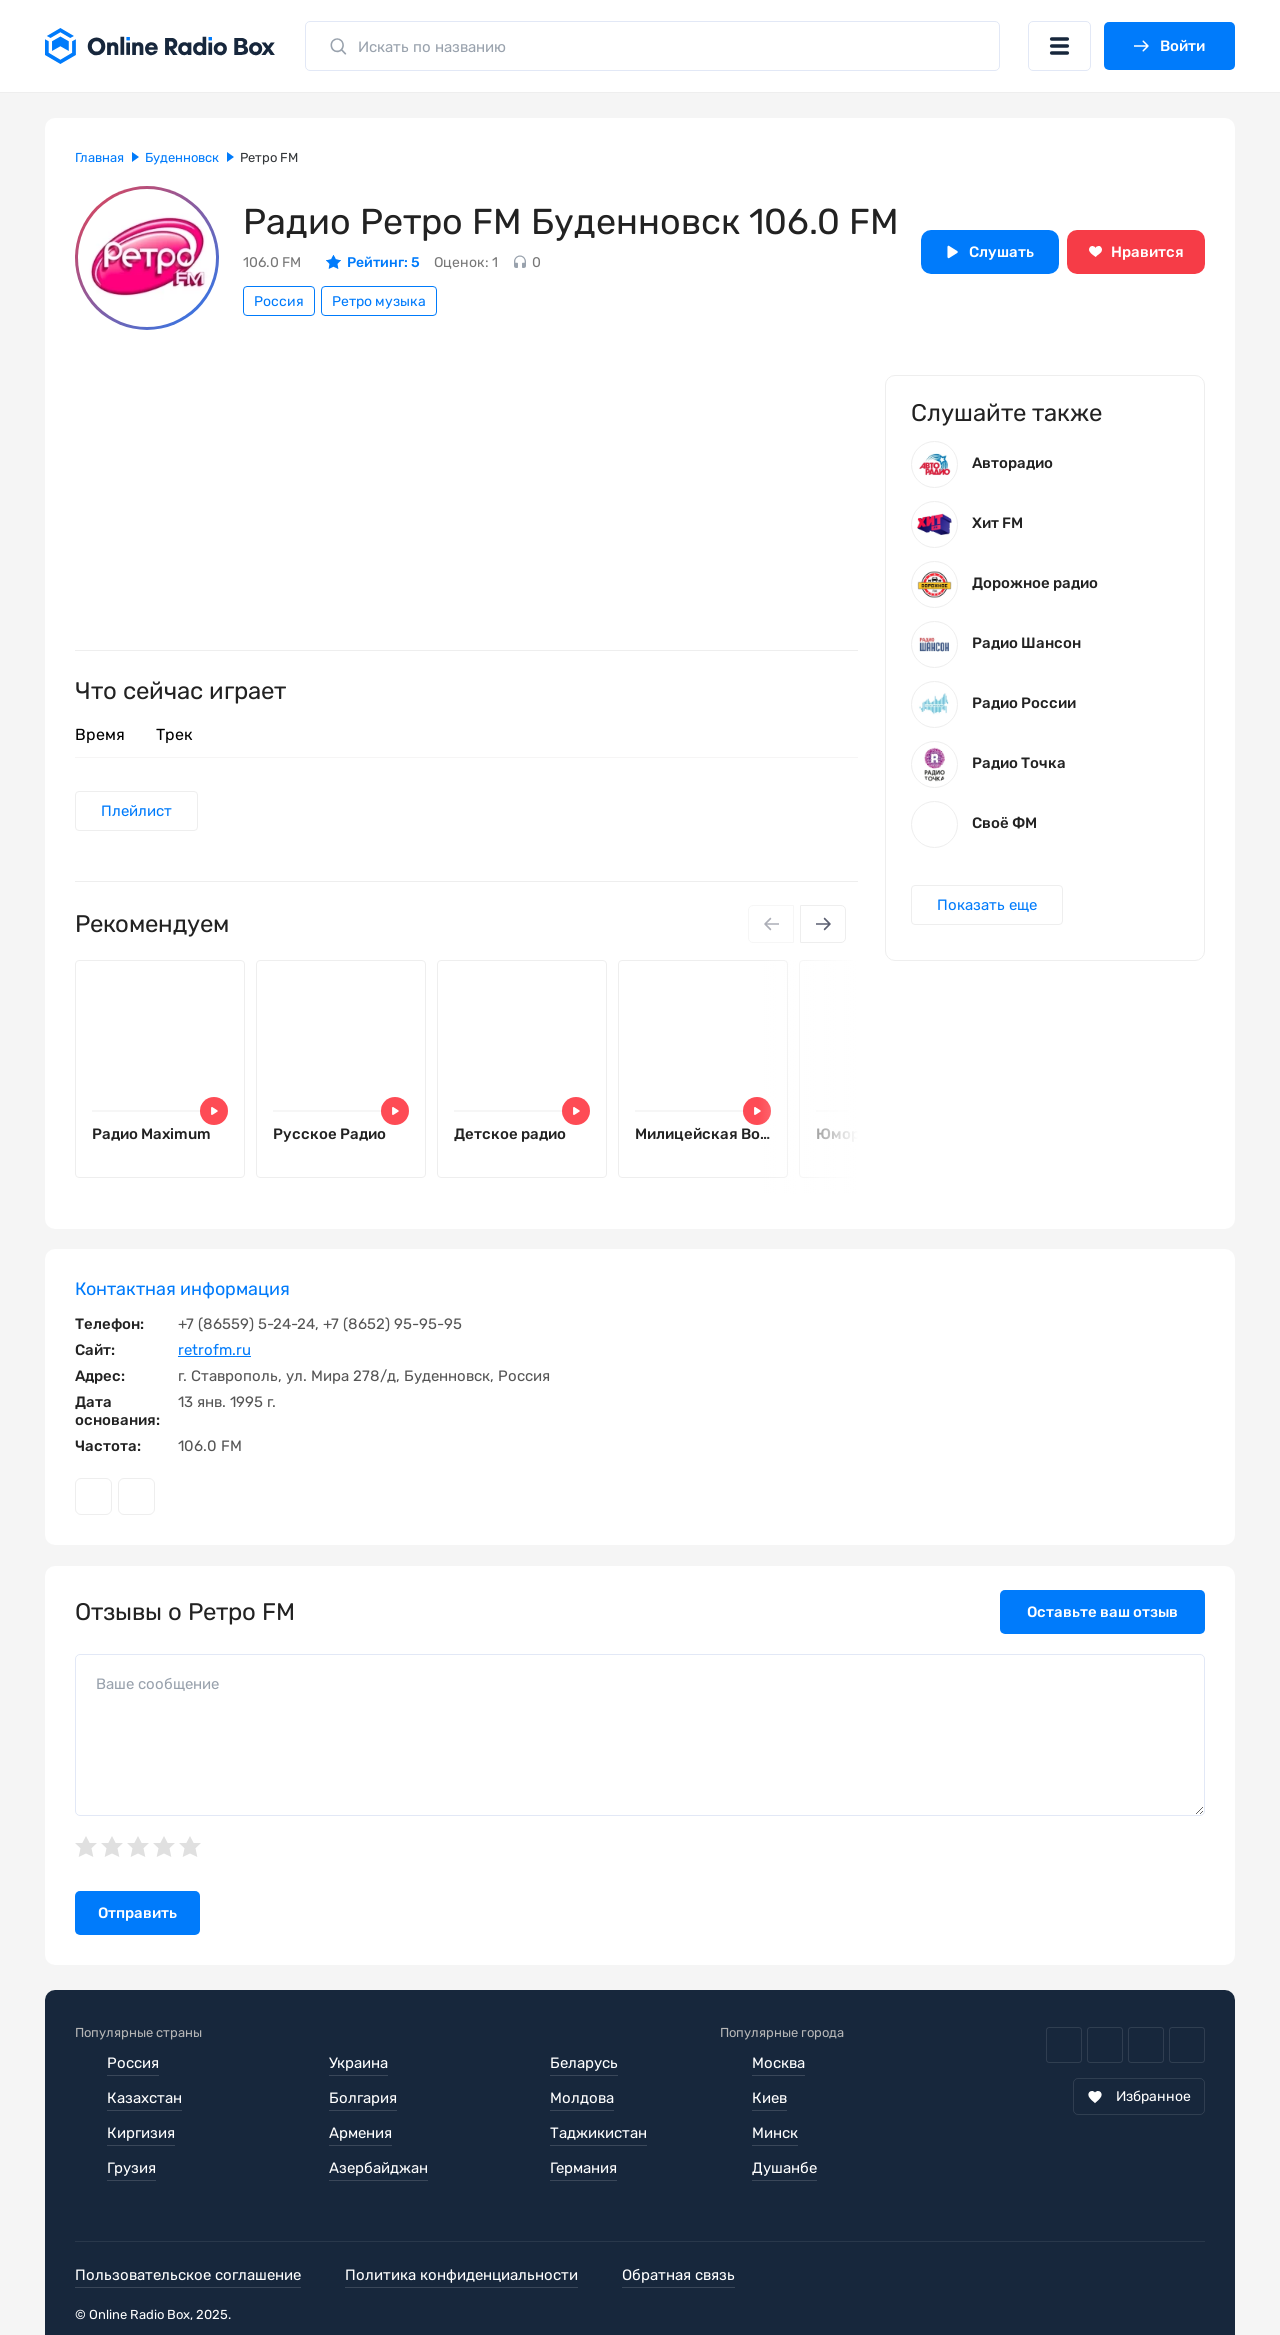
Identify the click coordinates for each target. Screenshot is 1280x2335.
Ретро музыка (379, 301)
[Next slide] (823, 924)
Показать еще (987, 905)
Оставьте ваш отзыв (1102, 1612)
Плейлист (136, 811)
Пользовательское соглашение (188, 2275)
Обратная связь (678, 2275)
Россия (279, 301)
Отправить (137, 1913)
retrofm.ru (214, 1350)
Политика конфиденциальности (461, 2275)
